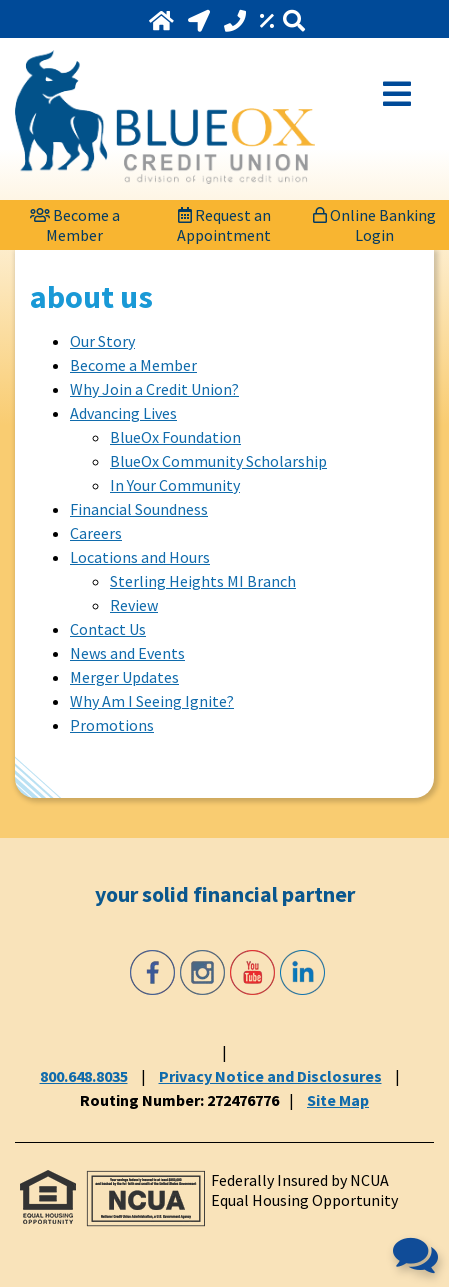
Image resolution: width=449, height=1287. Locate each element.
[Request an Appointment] (225, 220)
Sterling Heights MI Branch (203, 581)
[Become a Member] (75, 220)
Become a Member (133, 365)
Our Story (102, 341)
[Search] (294, 21)
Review (134, 605)
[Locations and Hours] (201, 21)
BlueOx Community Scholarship (218, 461)
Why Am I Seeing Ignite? (152, 701)
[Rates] (269, 21)
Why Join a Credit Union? (154, 389)
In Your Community (175, 485)
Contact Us (108, 629)
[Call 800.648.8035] (237, 21)
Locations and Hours (140, 557)
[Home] (163, 21)
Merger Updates (124, 677)
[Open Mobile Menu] (397, 92)
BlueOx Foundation (175, 437)
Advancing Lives (123, 413)
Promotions (112, 725)
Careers (96, 533)
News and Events (127, 653)
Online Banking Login (374, 222)
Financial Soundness (139, 509)
